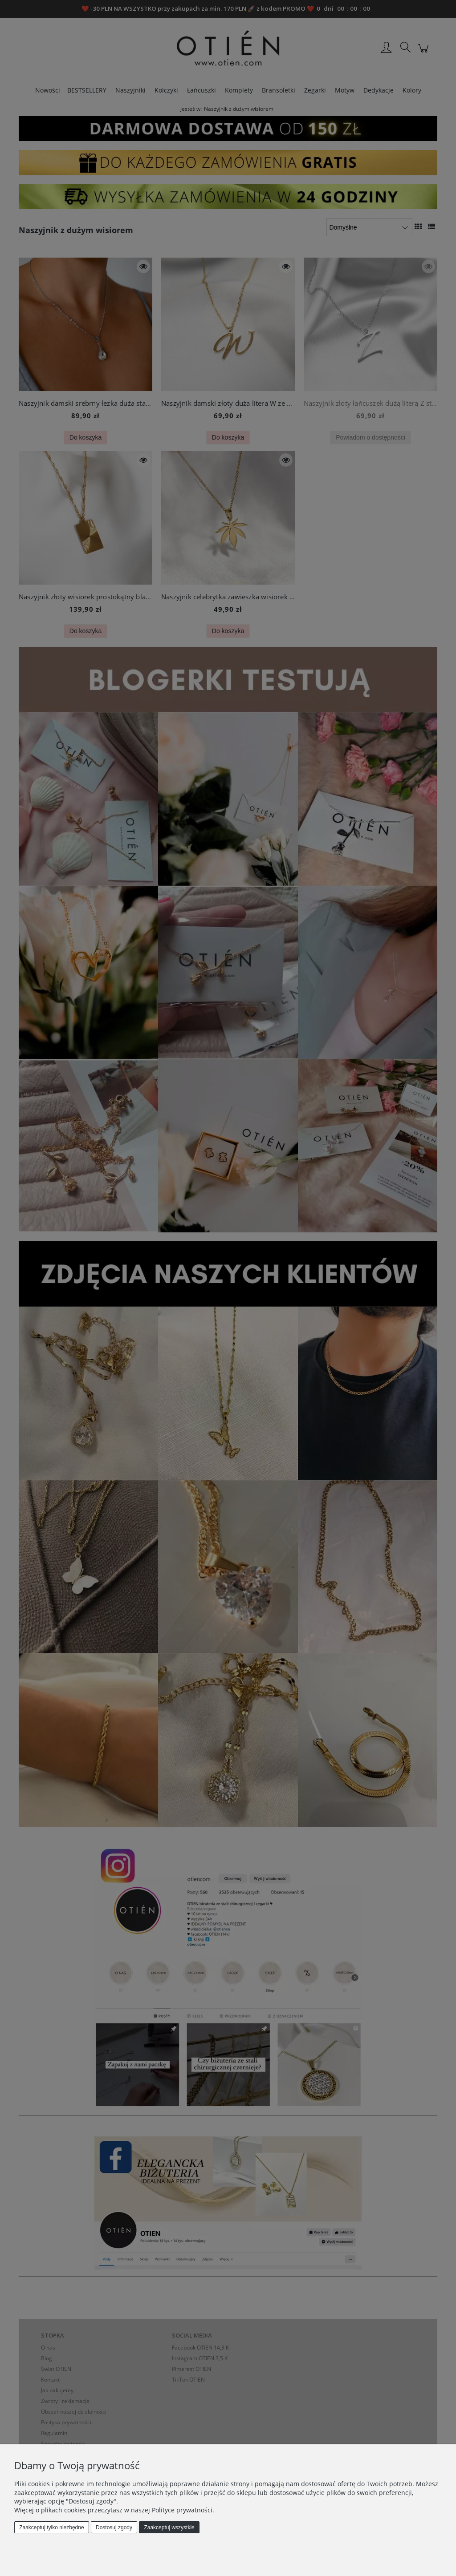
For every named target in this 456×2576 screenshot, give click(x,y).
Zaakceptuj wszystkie (169, 2527)
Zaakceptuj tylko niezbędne (51, 2527)
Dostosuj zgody (114, 2527)
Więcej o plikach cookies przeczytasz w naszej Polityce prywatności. (114, 2510)
